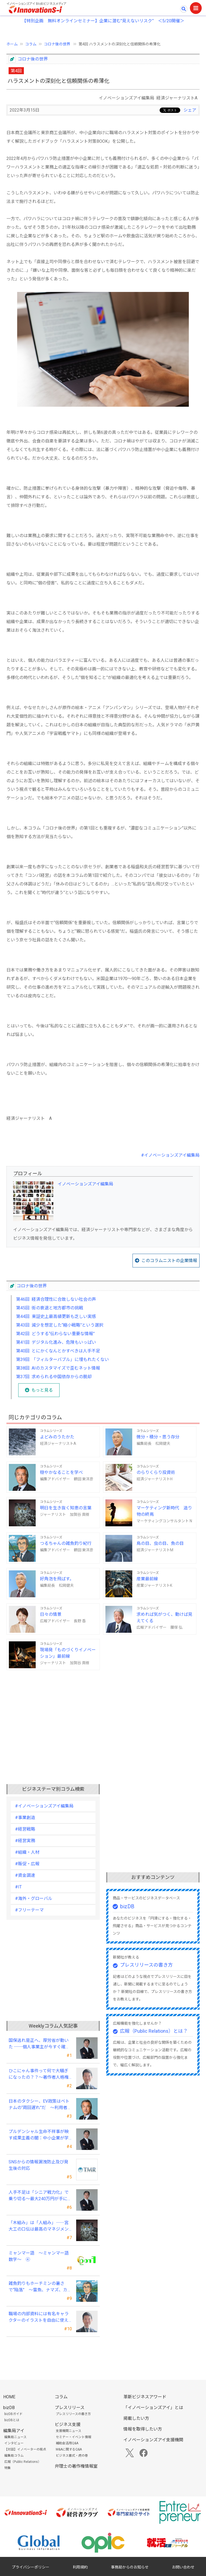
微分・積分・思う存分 (158, 1436)
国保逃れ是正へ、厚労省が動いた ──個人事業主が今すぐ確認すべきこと (39, 2044)
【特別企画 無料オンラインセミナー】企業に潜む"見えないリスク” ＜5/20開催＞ (103, 20)
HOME (9, 2396)
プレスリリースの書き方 (146, 1965)
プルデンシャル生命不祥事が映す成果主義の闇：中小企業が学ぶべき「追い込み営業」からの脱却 (39, 2135)
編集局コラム (14, 2455)
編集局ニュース (15, 2437)
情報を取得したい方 (142, 2429)
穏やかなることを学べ (61, 1472)
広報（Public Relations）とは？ (154, 2031)
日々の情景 (50, 1614)
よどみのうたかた (57, 1436)
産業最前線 (147, 1578)
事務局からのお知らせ (130, 2567)
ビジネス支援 (67, 2424)
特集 (7, 2468)
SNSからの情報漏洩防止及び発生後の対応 (38, 2165)
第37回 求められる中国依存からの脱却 (54, 1376)
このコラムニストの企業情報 (169, 1260)
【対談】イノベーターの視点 (25, 2449)
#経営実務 (25, 1840)
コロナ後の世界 (57, 44)
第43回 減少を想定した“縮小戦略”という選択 (59, 1325)
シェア (189, 110)
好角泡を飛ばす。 (57, 1578)
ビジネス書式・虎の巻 (72, 2455)
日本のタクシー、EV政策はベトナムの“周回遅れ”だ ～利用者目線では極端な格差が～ (40, 2105)
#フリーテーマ (29, 1910)
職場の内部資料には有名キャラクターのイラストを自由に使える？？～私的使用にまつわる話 (39, 2317)
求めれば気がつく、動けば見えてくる (164, 1617)
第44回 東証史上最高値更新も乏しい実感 (56, 1316)
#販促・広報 (27, 1863)
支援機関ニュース (68, 2431)
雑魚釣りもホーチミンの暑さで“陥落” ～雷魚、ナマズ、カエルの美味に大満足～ (40, 2287)
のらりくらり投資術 (156, 1472)
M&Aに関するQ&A (69, 2449)
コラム (30, 44)
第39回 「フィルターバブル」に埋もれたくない (62, 1359)
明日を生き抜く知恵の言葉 (65, 1507)
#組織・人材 (27, 1852)
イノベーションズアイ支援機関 (153, 2439)
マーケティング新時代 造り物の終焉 (164, 1511)
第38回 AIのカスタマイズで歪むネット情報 (58, 1368)
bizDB (127, 1906)
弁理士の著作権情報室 (76, 2466)
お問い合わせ (183, 2567)
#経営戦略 (25, 1829)
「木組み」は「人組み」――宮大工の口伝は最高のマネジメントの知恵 (39, 2226)
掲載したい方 (136, 2418)
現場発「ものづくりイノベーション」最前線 (68, 1653)
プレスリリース (69, 2407)
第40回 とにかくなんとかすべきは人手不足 (58, 1350)
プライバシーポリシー (30, 2567)
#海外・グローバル (33, 1898)
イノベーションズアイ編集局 (85, 1184)
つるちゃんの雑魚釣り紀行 (65, 1543)
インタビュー (14, 2443)
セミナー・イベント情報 (73, 2437)
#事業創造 (25, 1817)
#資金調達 (25, 1875)
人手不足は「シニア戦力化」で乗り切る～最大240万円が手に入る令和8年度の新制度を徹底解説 (40, 2196)
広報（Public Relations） (22, 2462)
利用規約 (80, 2567)
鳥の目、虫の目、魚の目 (160, 1543)
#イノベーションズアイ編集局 (170, 1155)
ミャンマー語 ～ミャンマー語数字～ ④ (39, 2256)
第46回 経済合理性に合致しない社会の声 (56, 1299)
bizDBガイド (13, 2414)
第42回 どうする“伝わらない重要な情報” (55, 1333)
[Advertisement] (103, 1716)
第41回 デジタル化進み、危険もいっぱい (56, 1342)
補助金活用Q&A (67, 2443)
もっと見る (42, 1390)
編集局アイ (13, 2430)
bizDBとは (11, 2420)
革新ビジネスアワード (144, 2396)
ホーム (12, 44)
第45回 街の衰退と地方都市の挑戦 (49, 1307)
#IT (18, 1886)
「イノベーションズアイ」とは (153, 2407)
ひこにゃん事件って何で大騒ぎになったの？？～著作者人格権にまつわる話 (39, 2074)
